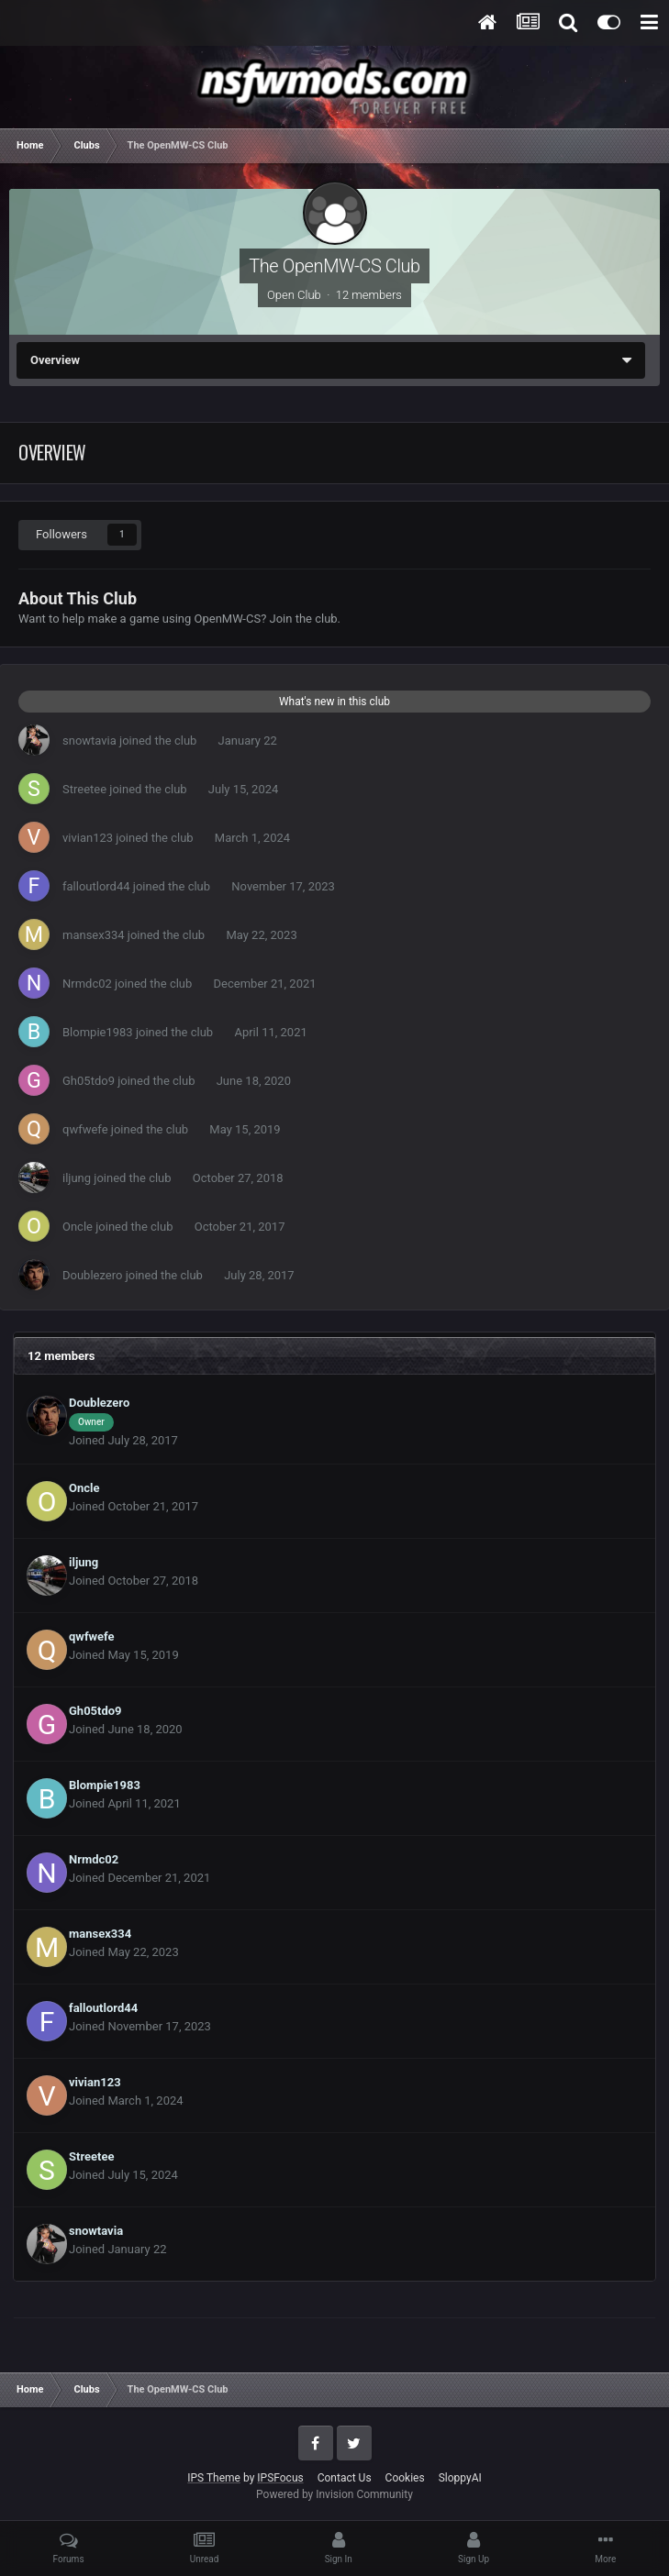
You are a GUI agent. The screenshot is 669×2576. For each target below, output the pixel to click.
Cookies (405, 2477)
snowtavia (89, 740)
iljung (76, 1178)
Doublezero (92, 1275)
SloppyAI (460, 2477)
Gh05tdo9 (88, 1081)
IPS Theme (213, 2477)
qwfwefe (85, 1129)
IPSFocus (280, 2477)
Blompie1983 (97, 1032)
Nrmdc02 (87, 983)
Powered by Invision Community (334, 2494)
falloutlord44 (96, 886)
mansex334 (93, 935)
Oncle (77, 1226)
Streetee (84, 789)
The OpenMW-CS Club (334, 266)
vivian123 (87, 838)
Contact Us (345, 2477)
